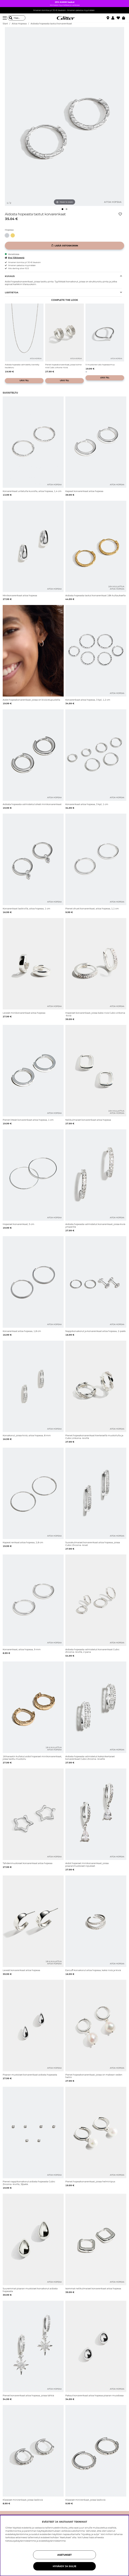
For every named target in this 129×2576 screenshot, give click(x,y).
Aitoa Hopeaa (19, 23)
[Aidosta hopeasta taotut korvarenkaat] (8, 235)
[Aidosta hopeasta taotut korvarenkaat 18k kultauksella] (13, 235)
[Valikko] (5, 18)
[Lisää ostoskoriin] (64, 246)
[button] (114, 18)
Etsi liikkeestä (14, 257)
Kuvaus (10, 276)
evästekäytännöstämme (52, 2540)
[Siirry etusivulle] (64, 18)
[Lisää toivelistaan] (120, 214)
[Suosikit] (119, 18)
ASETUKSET (64, 2554)
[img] (62, 209)
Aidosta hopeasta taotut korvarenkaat (51, 23)
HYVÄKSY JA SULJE (64, 2566)
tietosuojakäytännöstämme (20, 2540)
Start (5, 23)
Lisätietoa (11, 292)
